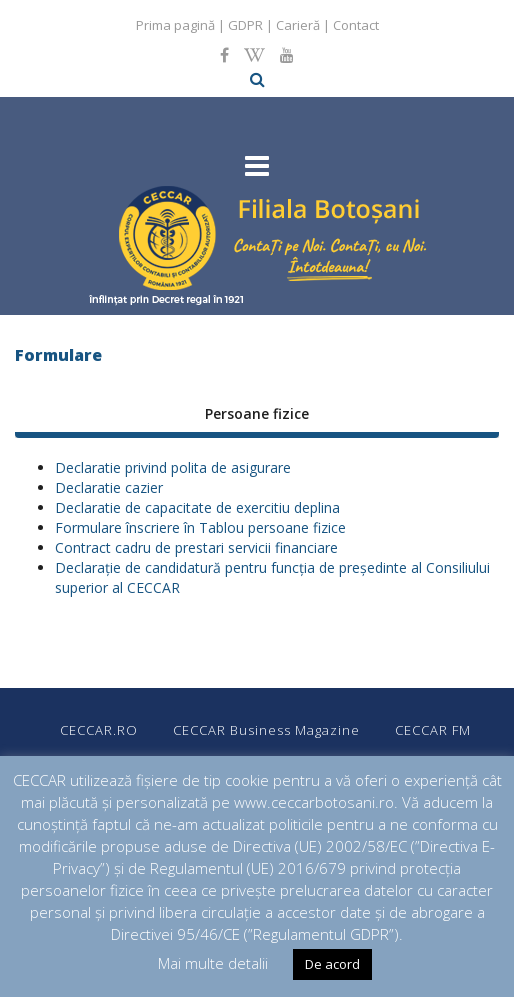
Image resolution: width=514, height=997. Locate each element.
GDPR (245, 25)
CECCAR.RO (99, 730)
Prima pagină (175, 25)
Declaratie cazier (109, 487)
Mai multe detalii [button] (213, 963)
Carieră (298, 25)
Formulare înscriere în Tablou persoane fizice (200, 527)
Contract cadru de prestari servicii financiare (196, 547)
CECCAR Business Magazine (266, 730)
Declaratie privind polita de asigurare (173, 467)
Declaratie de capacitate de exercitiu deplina (197, 507)
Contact (356, 25)
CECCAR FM (433, 730)
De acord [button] (332, 964)
